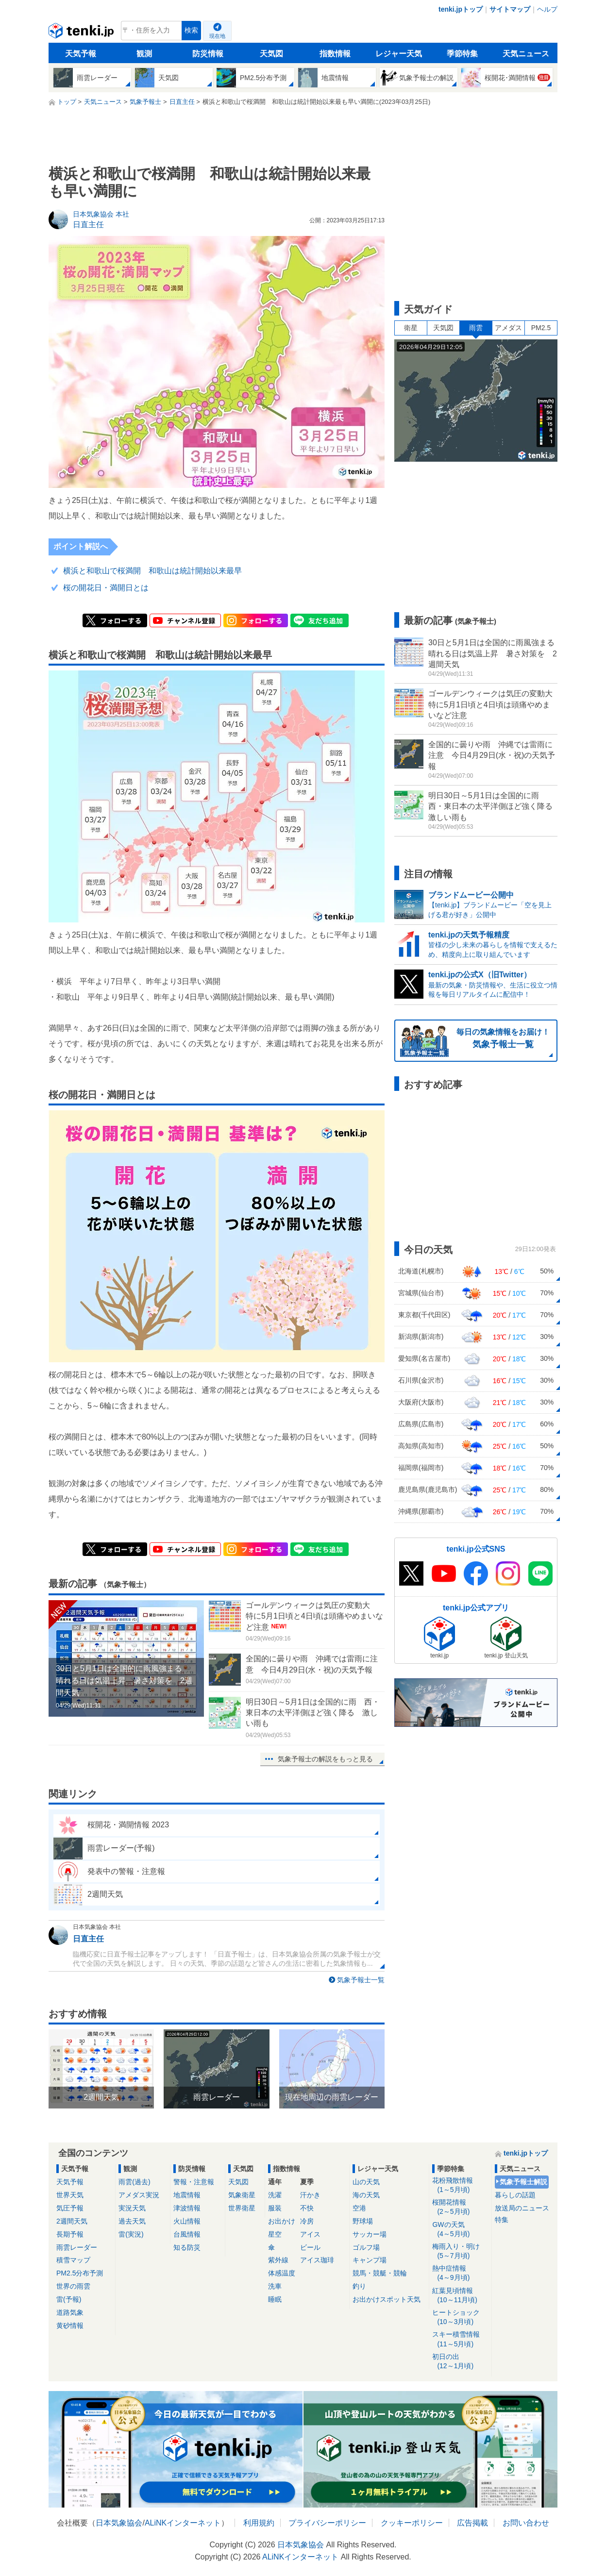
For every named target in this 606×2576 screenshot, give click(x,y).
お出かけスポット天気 (387, 2299)
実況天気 (132, 2208)
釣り (359, 2286)
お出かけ (281, 2221)
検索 (191, 30)
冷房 (307, 2221)
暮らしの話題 (515, 2195)
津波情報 (187, 2208)
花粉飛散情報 (460, 2185)
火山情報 (187, 2221)
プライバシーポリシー (327, 2523)
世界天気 (70, 2195)
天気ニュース (526, 54)
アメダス (508, 328)
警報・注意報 (193, 2182)
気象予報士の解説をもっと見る (325, 1759)
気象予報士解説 (523, 2182)
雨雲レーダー (76, 2247)
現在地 (217, 36)
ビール (310, 2247)
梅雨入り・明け (460, 2251)
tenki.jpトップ (460, 9)
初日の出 (460, 2362)
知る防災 (187, 2247)
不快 (307, 2208)
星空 (275, 2234)
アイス (310, 2234)
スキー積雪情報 (460, 2339)
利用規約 (258, 2523)
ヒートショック (460, 2317)
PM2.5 (541, 328)
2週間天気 (71, 2221)
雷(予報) (68, 2299)
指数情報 (335, 54)
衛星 (411, 328)
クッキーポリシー (412, 2523)
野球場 (363, 2221)
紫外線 (278, 2260)
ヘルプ (547, 9)
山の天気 (366, 2182)
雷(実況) (130, 2234)
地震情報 (187, 2195)
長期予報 (70, 2234)
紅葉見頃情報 (460, 2296)
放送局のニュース (522, 2208)
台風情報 (187, 2234)
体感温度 (281, 2273)
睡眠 (275, 2299)
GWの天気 (460, 2230)
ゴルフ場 (366, 2247)
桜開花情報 (460, 2207)
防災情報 (207, 54)
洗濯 (275, 2195)
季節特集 (462, 54)
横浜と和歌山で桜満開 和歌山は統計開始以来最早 (152, 571)
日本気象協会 (119, 2523)
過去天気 (132, 2221)
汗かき (310, 2195)
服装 (275, 2208)
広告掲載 (472, 2523)
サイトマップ (509, 9)
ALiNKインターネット (183, 2523)
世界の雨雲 (73, 2286)
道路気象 (70, 2312)
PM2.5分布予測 (79, 2273)
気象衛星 (241, 2195)
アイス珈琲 (317, 2260)
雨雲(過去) (134, 2182)
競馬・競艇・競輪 (380, 2273)
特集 (501, 2220)
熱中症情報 (460, 2273)
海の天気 (366, 2195)
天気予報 (80, 54)
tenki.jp (82, 33)
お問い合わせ (526, 2523)
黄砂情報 (70, 2325)
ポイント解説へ (80, 546)
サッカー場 (370, 2234)
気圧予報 (70, 2208)
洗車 (275, 2286)
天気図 (271, 54)
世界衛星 (241, 2208)
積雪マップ (73, 2260)
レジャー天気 (398, 54)
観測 (144, 54)
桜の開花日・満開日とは (106, 588)
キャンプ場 (370, 2260)
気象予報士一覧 (361, 1980)
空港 (359, 2208)
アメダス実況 (138, 2195)
